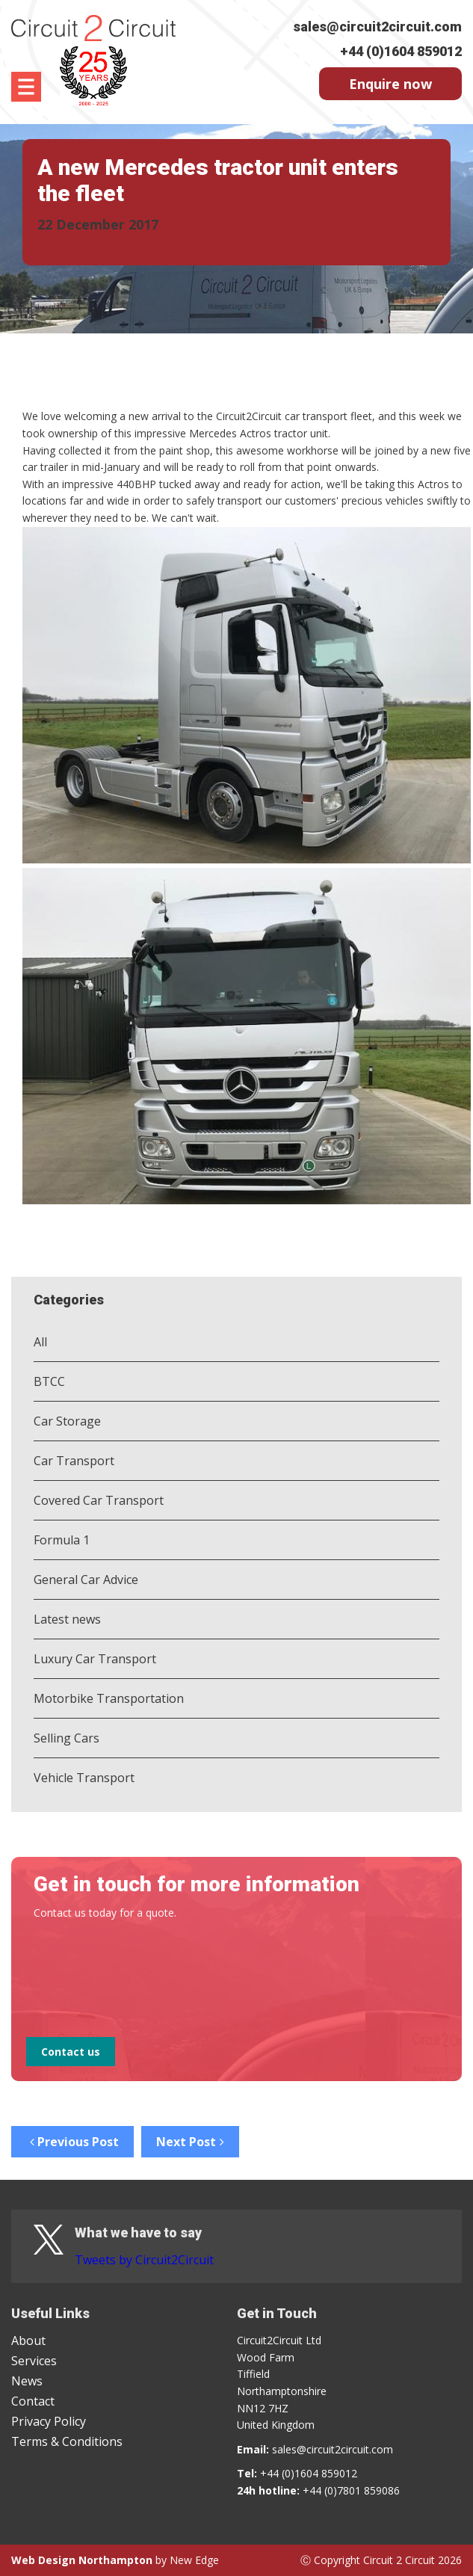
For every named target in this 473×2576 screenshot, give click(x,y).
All (40, 1342)
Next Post (190, 2141)
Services (34, 2360)
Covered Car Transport (99, 1500)
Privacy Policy (48, 2421)
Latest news (67, 1619)
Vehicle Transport (84, 1777)
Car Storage (67, 1421)
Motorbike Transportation (109, 1698)
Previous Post (72, 2141)
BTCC (49, 1381)
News (27, 2381)
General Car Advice (86, 1579)
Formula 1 (62, 1540)
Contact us (70, 2052)
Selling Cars (66, 1738)
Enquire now (390, 84)
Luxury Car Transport (95, 1659)
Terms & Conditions (67, 2441)
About (28, 2340)
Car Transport (74, 1460)
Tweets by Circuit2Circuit (144, 2260)
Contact (33, 2401)
